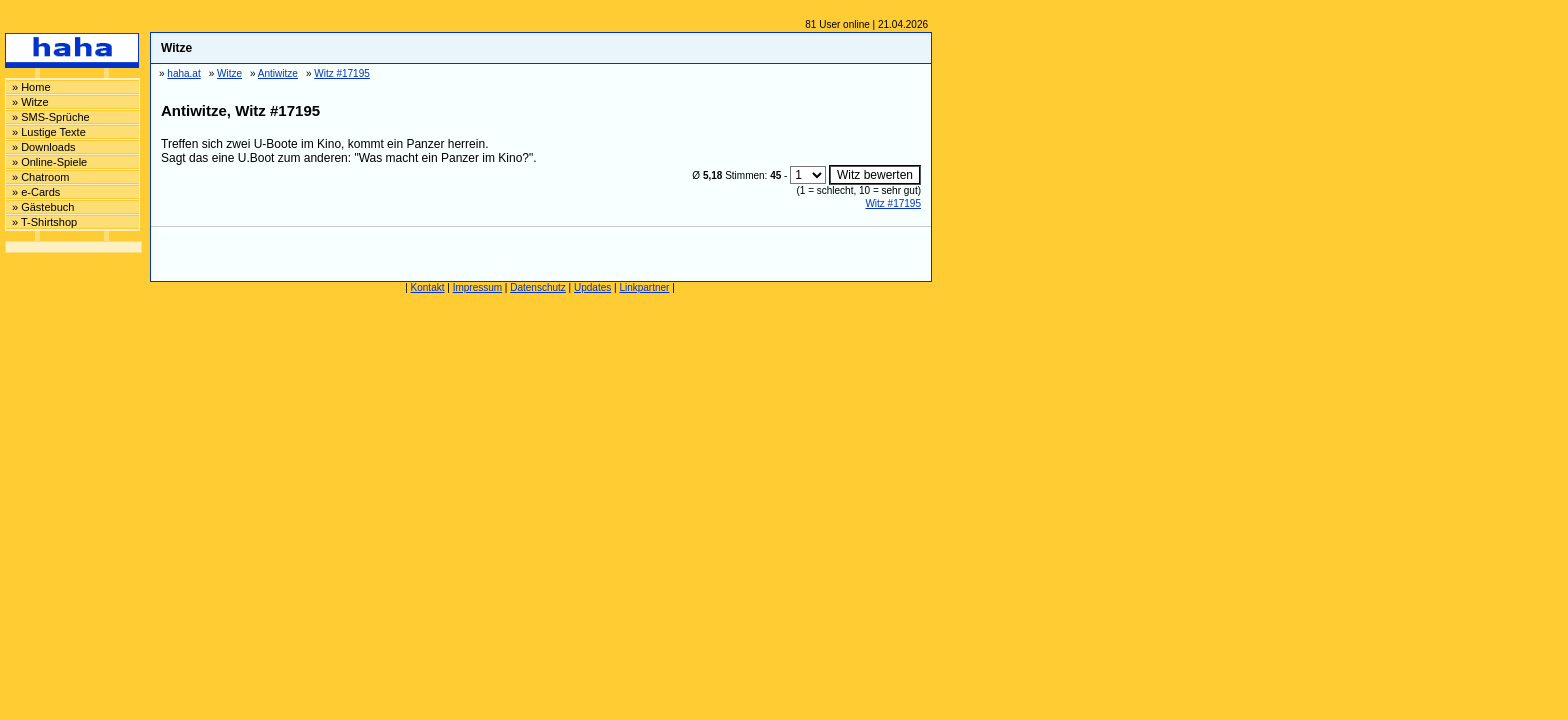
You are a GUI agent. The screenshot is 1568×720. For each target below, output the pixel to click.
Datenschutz (538, 287)
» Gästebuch (43, 207)
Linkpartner (644, 287)
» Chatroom (40, 177)
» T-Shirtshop (44, 222)
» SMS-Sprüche (51, 117)
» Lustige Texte (49, 132)
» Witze (30, 102)
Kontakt (428, 287)
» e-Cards (36, 192)
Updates (592, 287)
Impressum (477, 287)
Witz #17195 (893, 203)
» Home (31, 87)
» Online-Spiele (49, 162)
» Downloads (44, 147)
